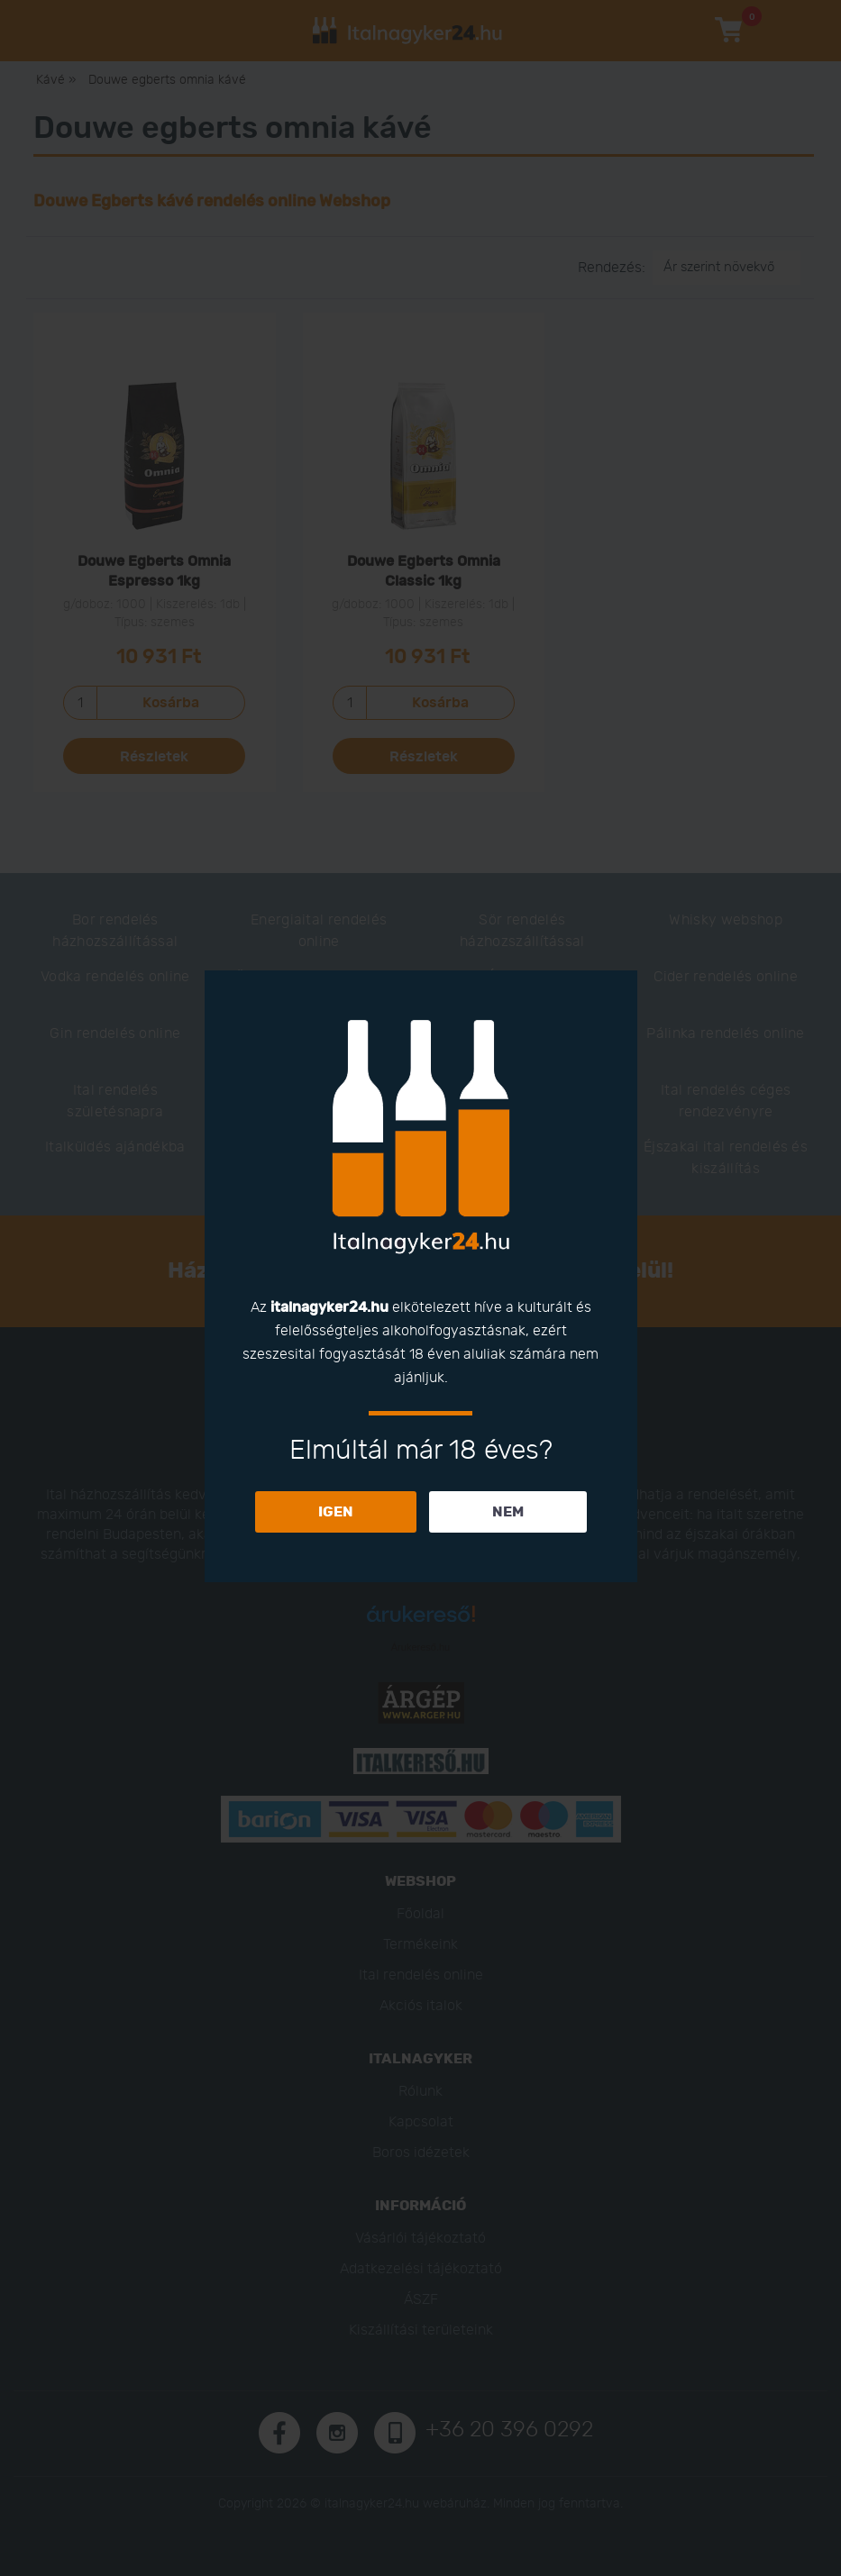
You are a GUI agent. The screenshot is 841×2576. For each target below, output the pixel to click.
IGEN (335, 1512)
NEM (508, 1512)
